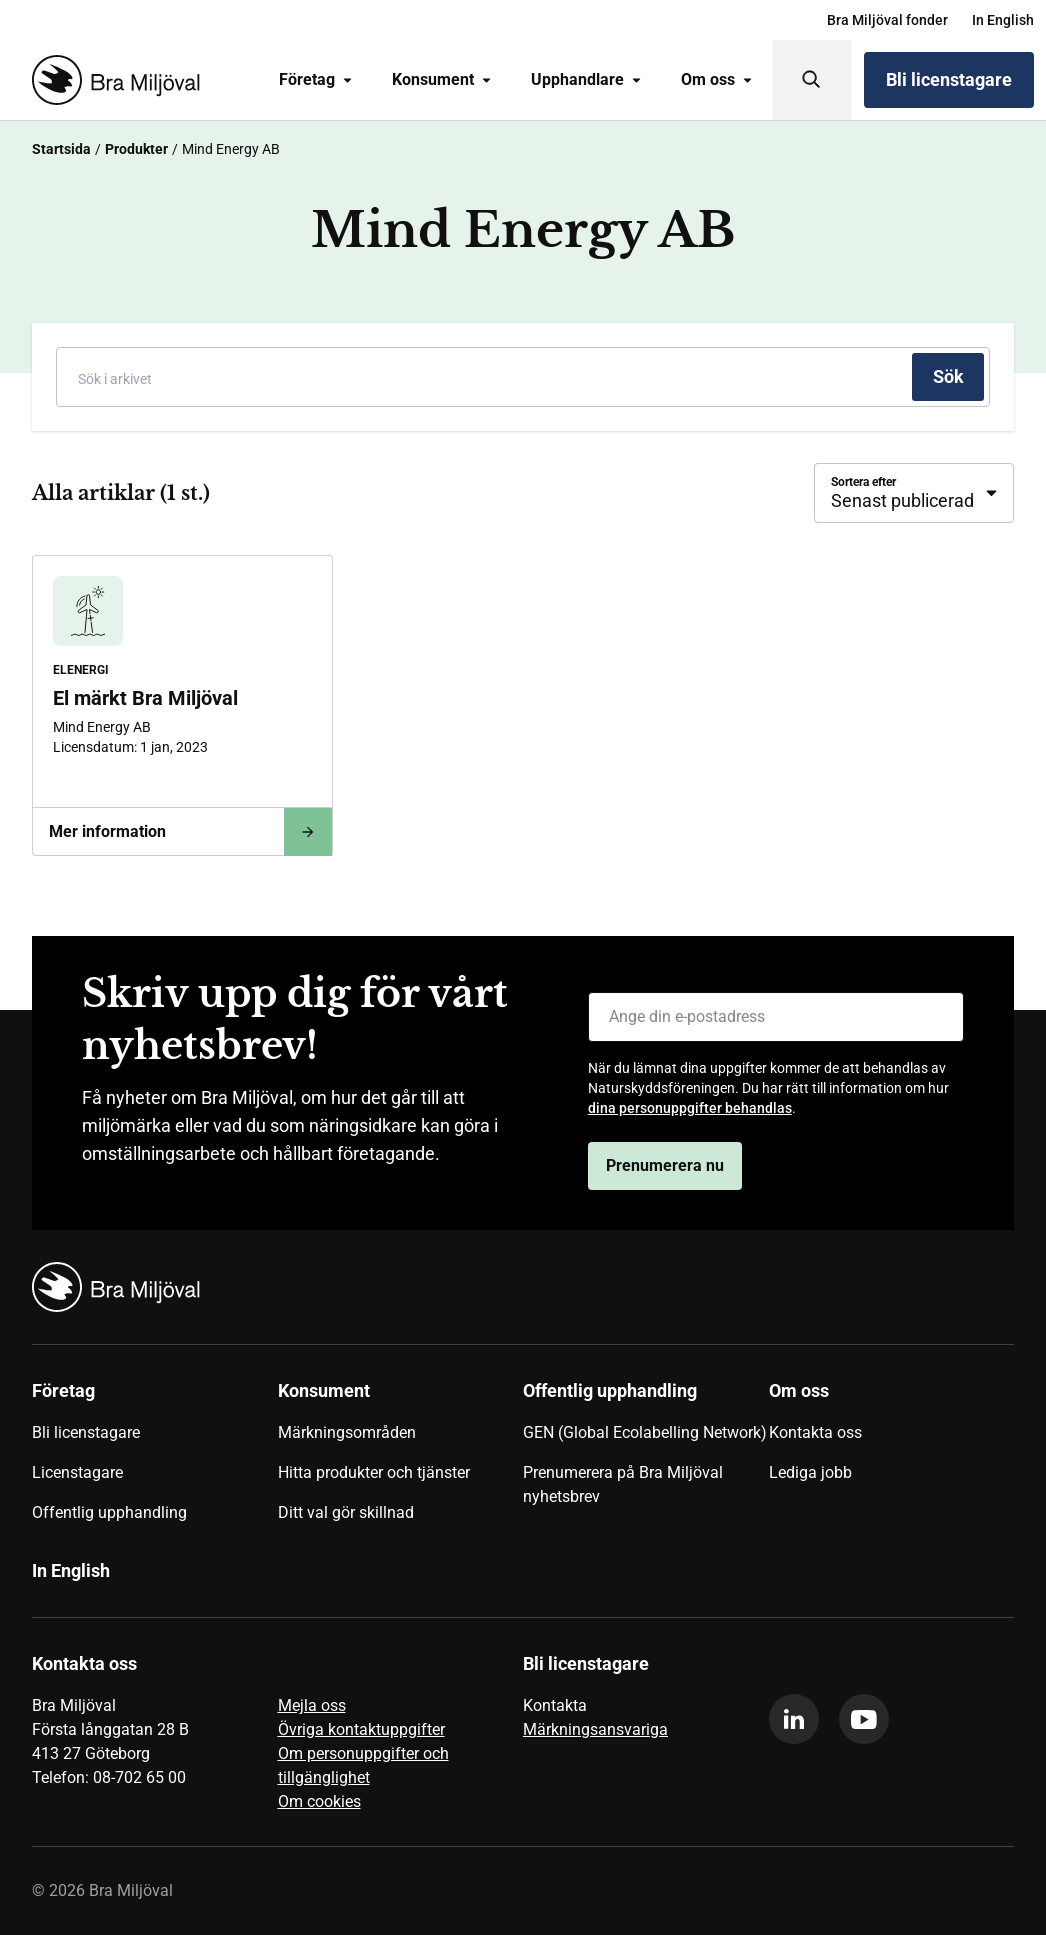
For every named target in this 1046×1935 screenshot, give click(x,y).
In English (1003, 20)
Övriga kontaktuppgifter (361, 1729)
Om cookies (319, 1801)
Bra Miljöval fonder (887, 20)
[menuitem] (887, 20)
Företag (315, 79)
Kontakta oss (815, 1432)
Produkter (136, 149)
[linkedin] (794, 1719)
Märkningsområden (347, 1432)
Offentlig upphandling (109, 1512)
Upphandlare (586, 79)
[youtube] (864, 1719)
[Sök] (812, 80)
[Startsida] (112, 80)
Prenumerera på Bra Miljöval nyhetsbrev (623, 1484)
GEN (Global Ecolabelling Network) (645, 1432)
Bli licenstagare (949, 79)
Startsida (61, 149)
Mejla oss (312, 1705)
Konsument (441, 79)
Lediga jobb (810, 1472)
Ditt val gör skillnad (346, 1512)
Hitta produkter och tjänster (374, 1472)
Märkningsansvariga (595, 1729)
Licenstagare (77, 1472)
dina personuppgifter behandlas (690, 1108)
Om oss (716, 79)
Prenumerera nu (665, 1165)
